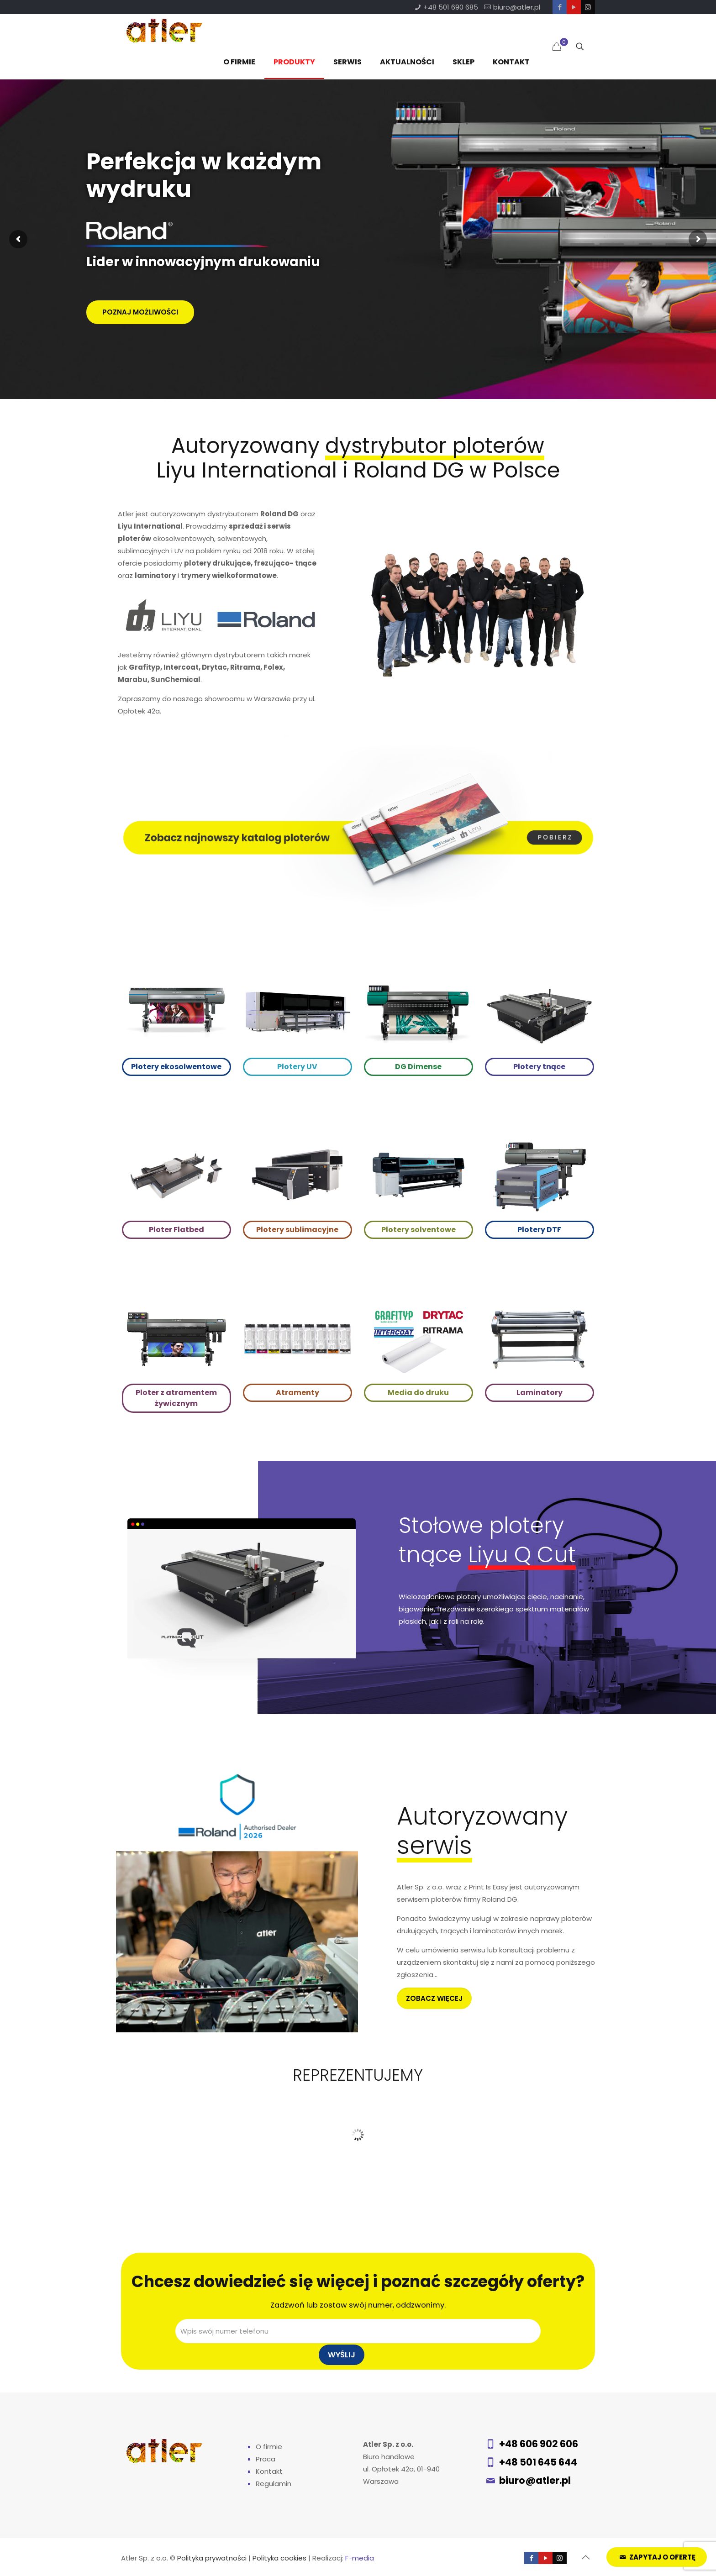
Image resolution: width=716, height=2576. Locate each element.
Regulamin (273, 2483)
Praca (265, 2459)
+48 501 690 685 (450, 7)
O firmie (269, 2446)
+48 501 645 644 (538, 2462)
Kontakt (269, 2471)
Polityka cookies (279, 2558)
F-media (359, 2558)
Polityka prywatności (212, 2558)
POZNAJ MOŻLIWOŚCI (140, 312)
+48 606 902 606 (538, 2443)
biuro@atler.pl (516, 7)
